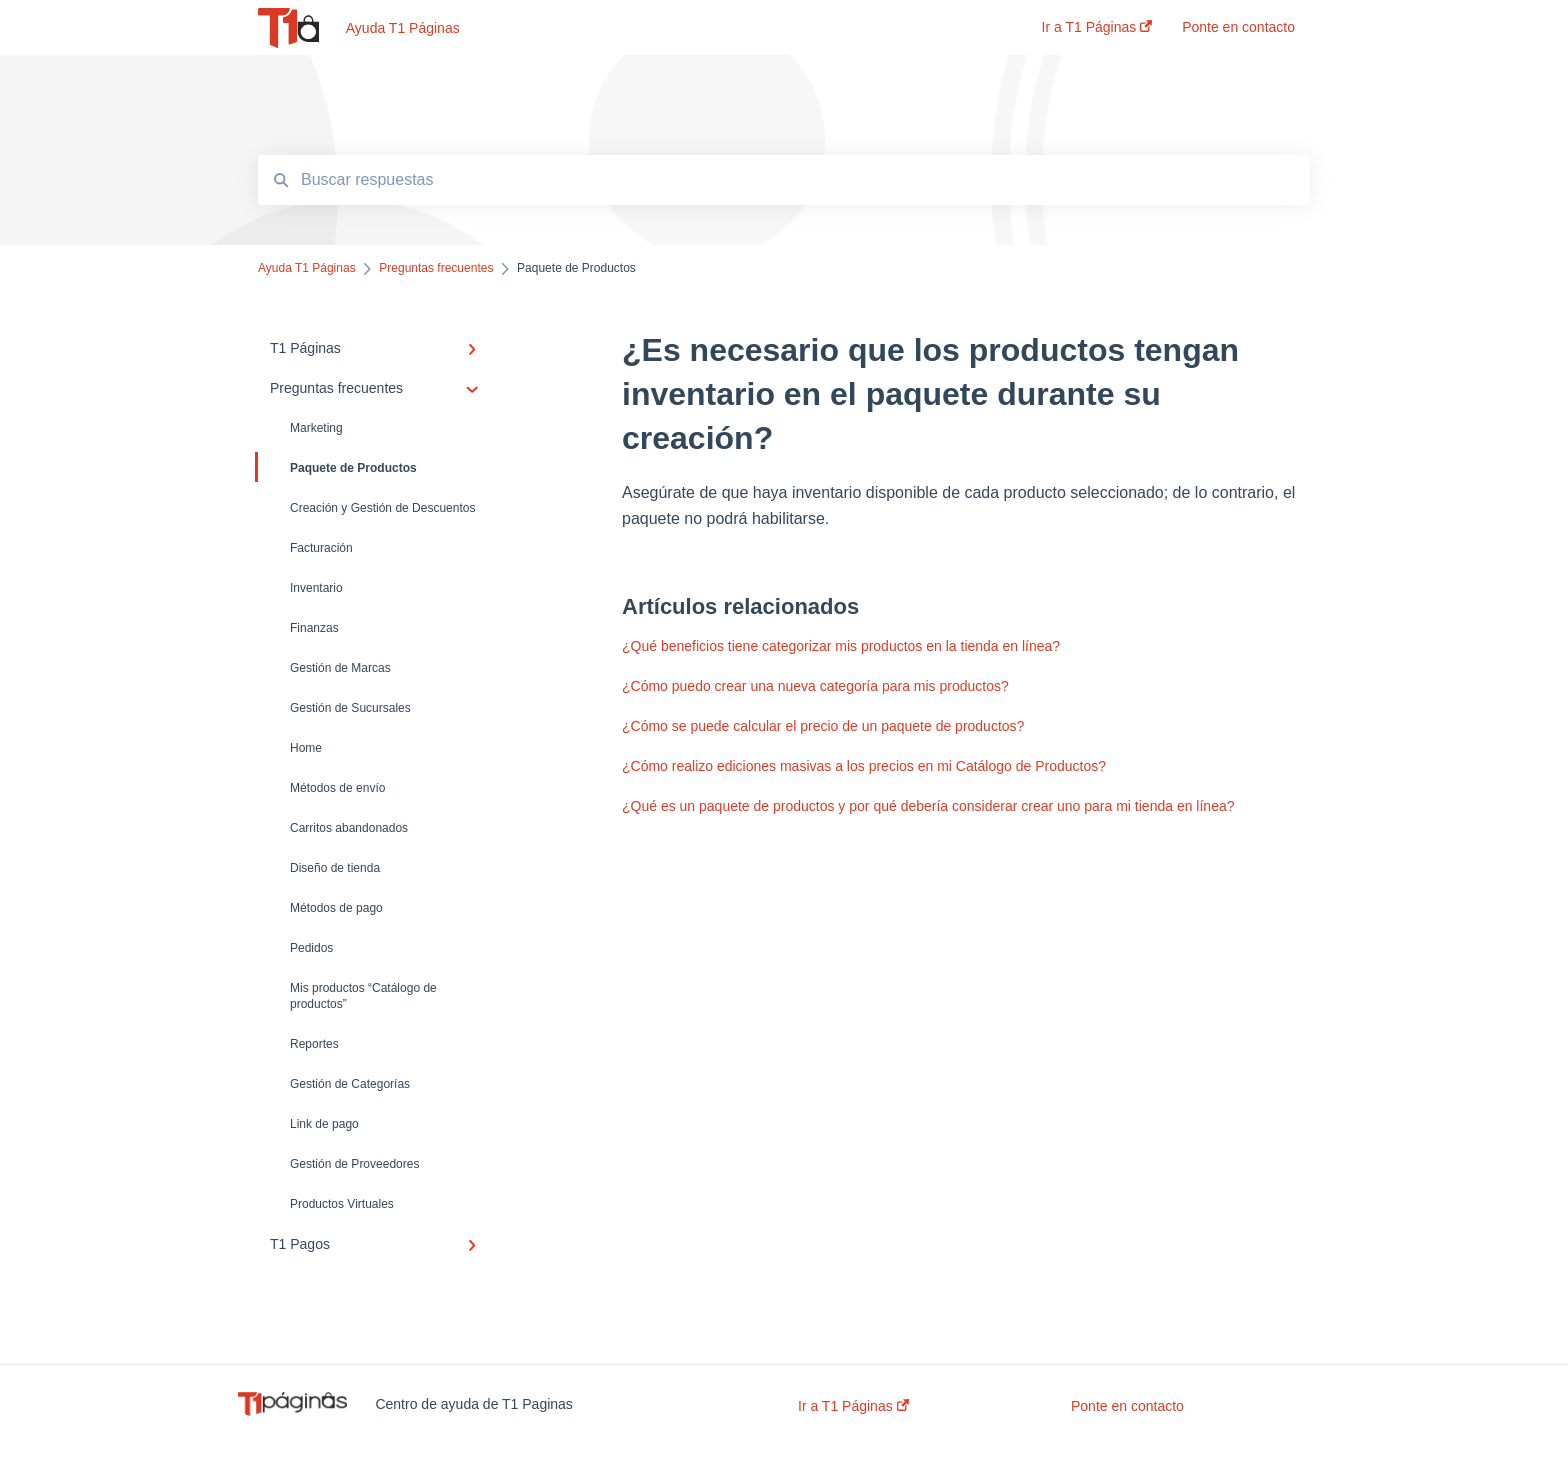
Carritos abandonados (349, 828)
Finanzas (314, 628)
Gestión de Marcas (340, 668)
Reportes (314, 1044)
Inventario (316, 588)
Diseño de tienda (335, 868)
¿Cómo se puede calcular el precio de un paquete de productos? (823, 726)
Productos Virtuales (342, 1204)
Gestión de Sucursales (350, 708)
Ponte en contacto (1127, 1406)
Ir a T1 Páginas (853, 1406)
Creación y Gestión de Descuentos (382, 508)
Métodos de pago (336, 908)
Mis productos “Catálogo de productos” (363, 996)
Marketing (316, 428)
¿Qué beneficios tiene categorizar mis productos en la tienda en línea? (841, 646)
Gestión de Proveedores (354, 1164)
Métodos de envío (337, 788)
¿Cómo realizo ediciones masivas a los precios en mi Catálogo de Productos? (864, 766)
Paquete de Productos (337, 467)
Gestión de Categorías (350, 1084)
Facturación (321, 548)
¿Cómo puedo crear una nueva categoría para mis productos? (815, 686)
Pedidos (311, 948)
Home (306, 748)
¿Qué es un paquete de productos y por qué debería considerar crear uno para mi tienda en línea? (928, 806)
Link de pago (324, 1124)
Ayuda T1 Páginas (403, 28)
